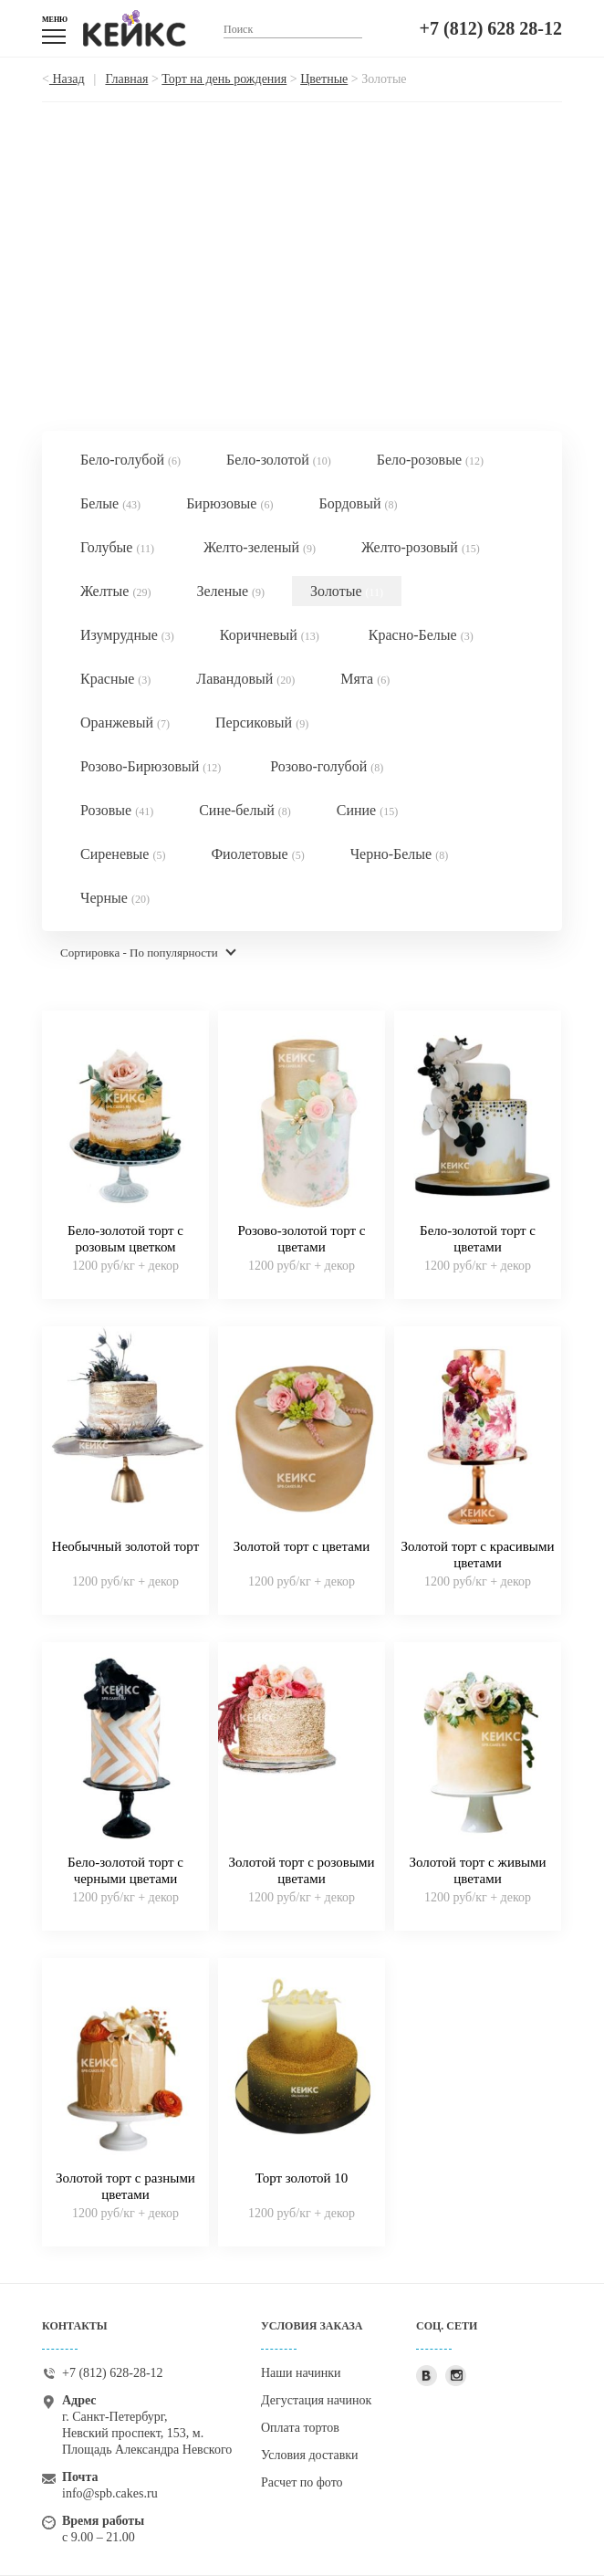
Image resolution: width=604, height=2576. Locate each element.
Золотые (346, 591)
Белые (110, 503)
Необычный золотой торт (125, 1546)
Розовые (116, 810)
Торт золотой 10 (302, 2178)
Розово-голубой (326, 766)
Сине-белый (245, 810)
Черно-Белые (399, 854)
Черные (115, 898)
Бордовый (357, 503)
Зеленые (230, 591)
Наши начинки (301, 2373)
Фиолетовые (257, 854)
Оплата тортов (300, 2428)
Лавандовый (245, 678)
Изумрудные (127, 635)
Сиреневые (122, 854)
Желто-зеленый (259, 547)
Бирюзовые (229, 503)
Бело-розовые (430, 459)
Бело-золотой (278, 459)
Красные (115, 678)
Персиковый (261, 722)
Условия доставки (310, 2455)
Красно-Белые (421, 635)
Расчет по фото (302, 2482)
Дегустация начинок (316, 2400)
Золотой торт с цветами (302, 1546)
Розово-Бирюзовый (150, 766)
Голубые (117, 547)
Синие (367, 810)
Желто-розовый (420, 547)
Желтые (115, 591)
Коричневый (269, 635)
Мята (365, 678)
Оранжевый (125, 722)
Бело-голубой (130, 459)
